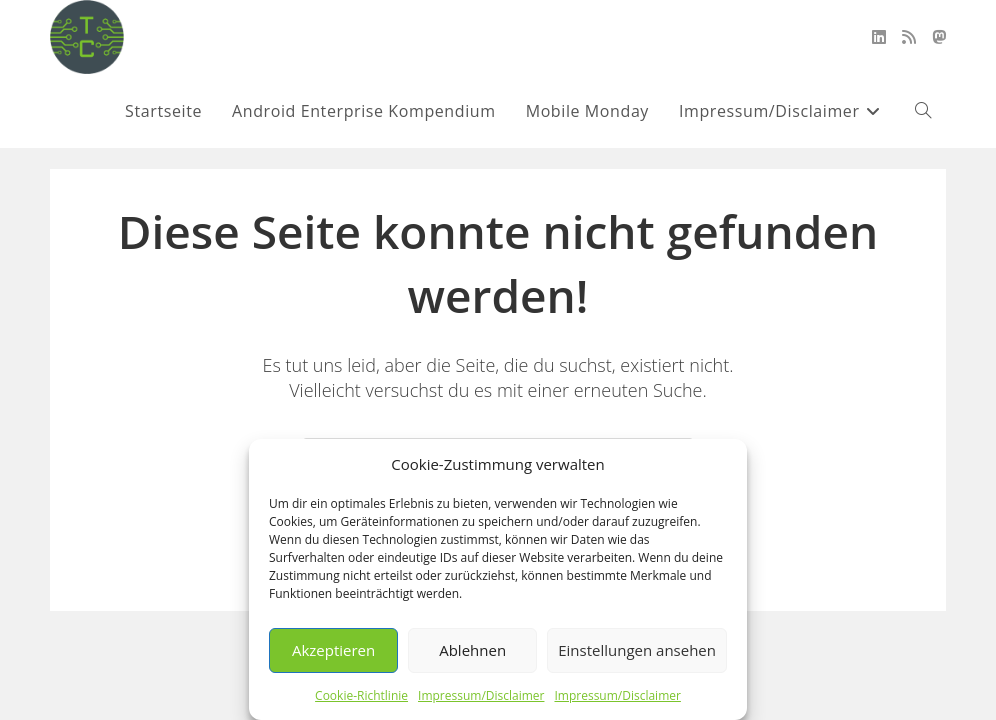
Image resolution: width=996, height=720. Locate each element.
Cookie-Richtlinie (361, 695)
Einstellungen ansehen (637, 650)
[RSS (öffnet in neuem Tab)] (909, 37)
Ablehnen (472, 650)
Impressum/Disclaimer (481, 695)
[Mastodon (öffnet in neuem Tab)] (939, 37)
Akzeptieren (333, 650)
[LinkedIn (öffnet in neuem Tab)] (879, 37)
